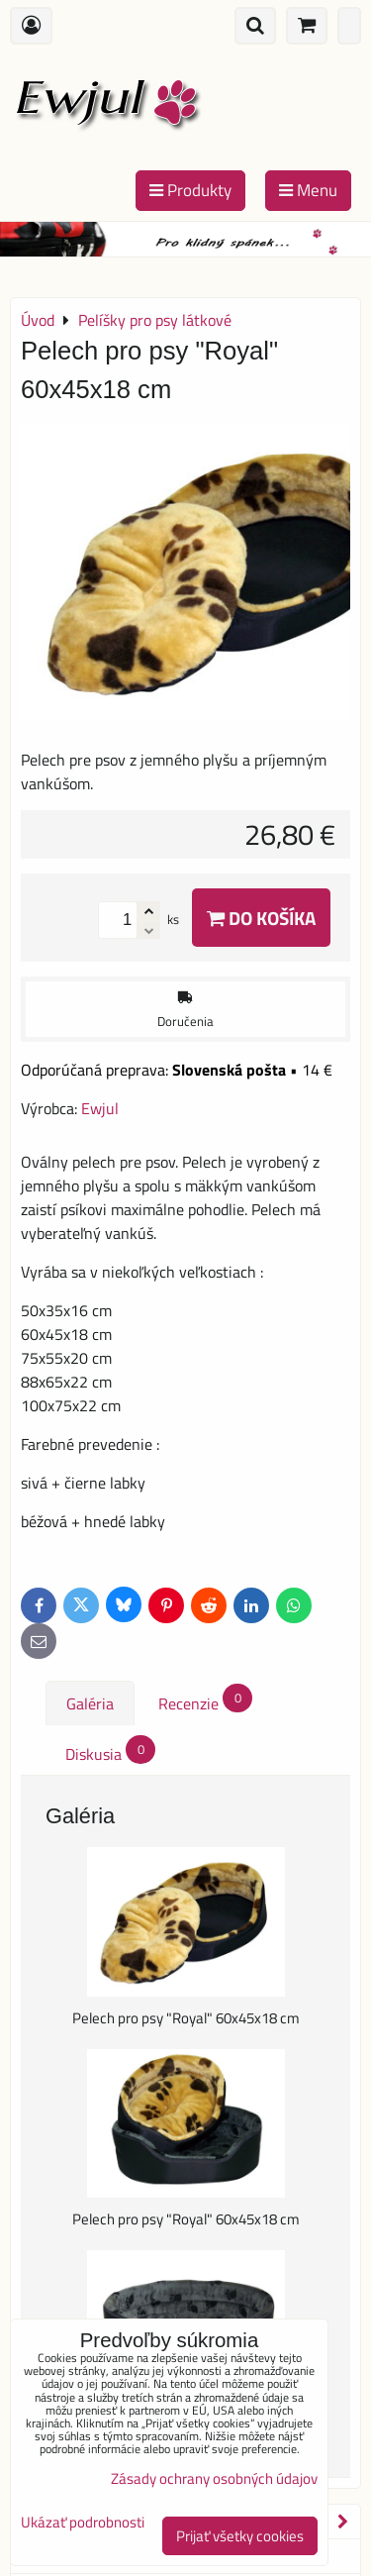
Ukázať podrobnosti (82, 2523)
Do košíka (261, 917)
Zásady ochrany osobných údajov (214, 2478)
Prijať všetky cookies (240, 2535)
